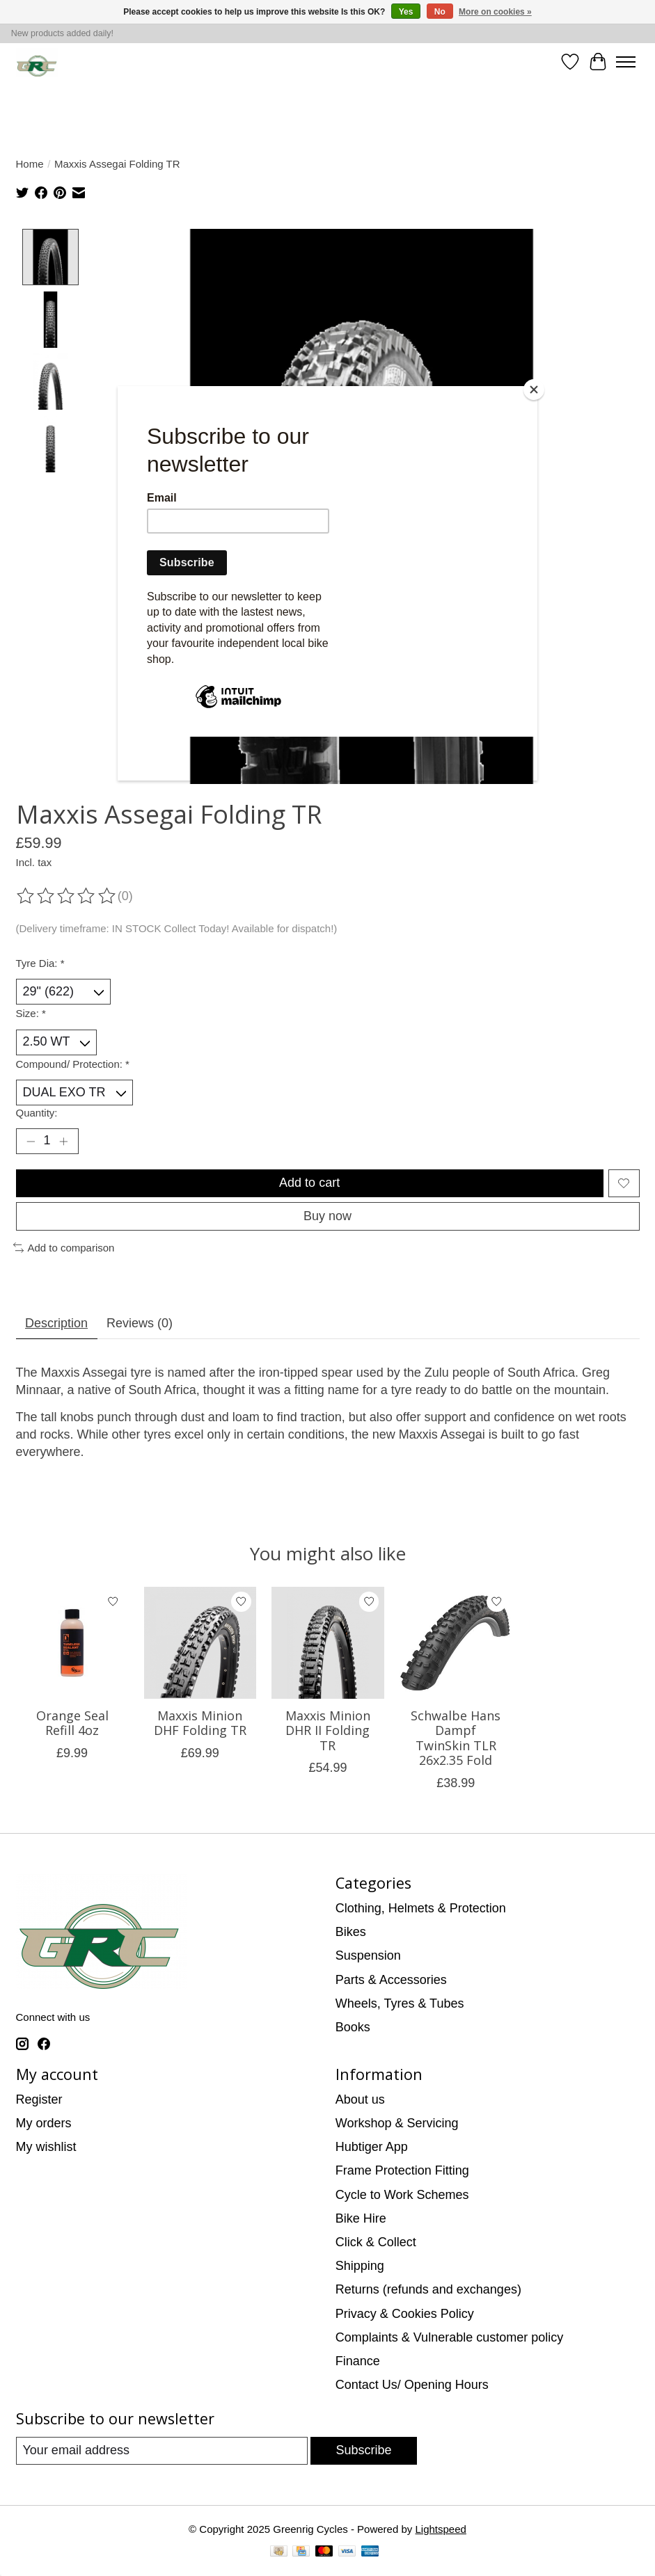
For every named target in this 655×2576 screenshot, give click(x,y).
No (439, 12)
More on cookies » (495, 12)
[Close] (533, 389)
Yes (406, 12)
